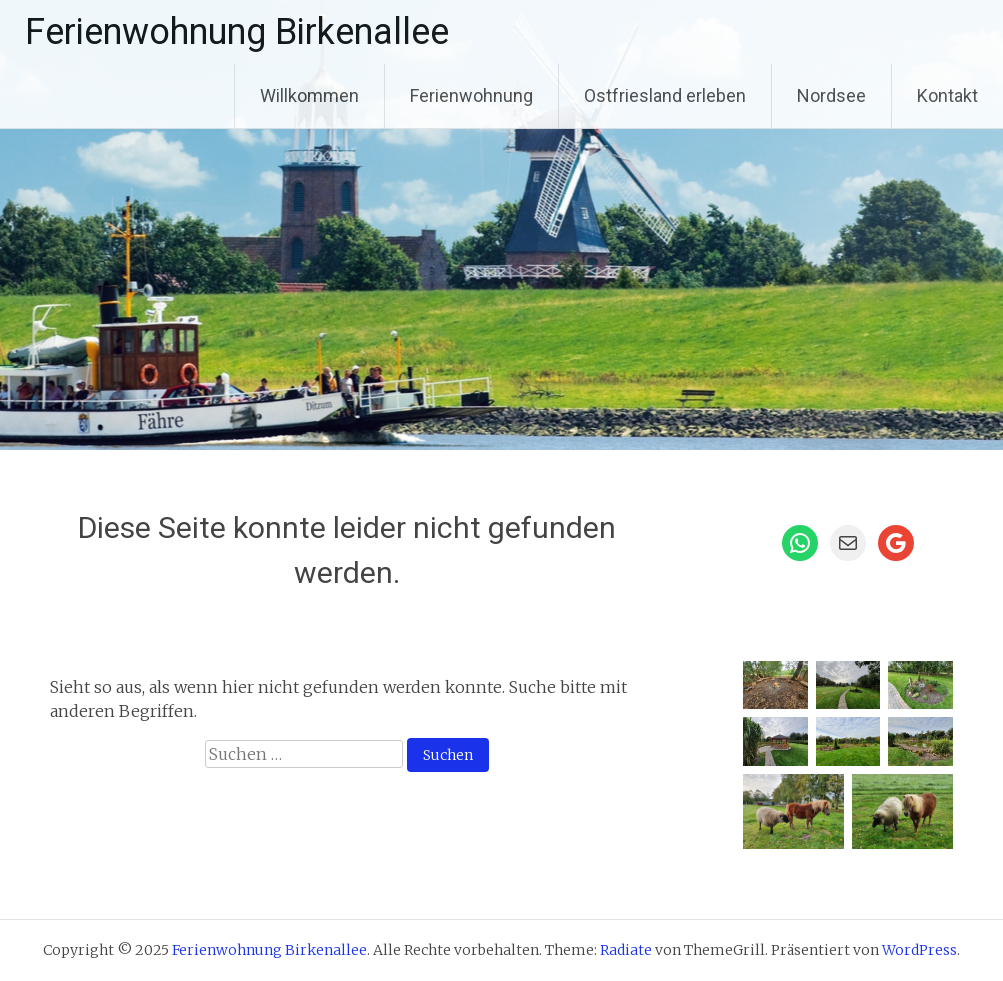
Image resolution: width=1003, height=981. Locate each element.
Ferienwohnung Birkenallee (237, 32)
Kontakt (947, 95)
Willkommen (309, 95)
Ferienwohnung (471, 95)
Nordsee (831, 95)
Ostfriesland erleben (665, 95)
